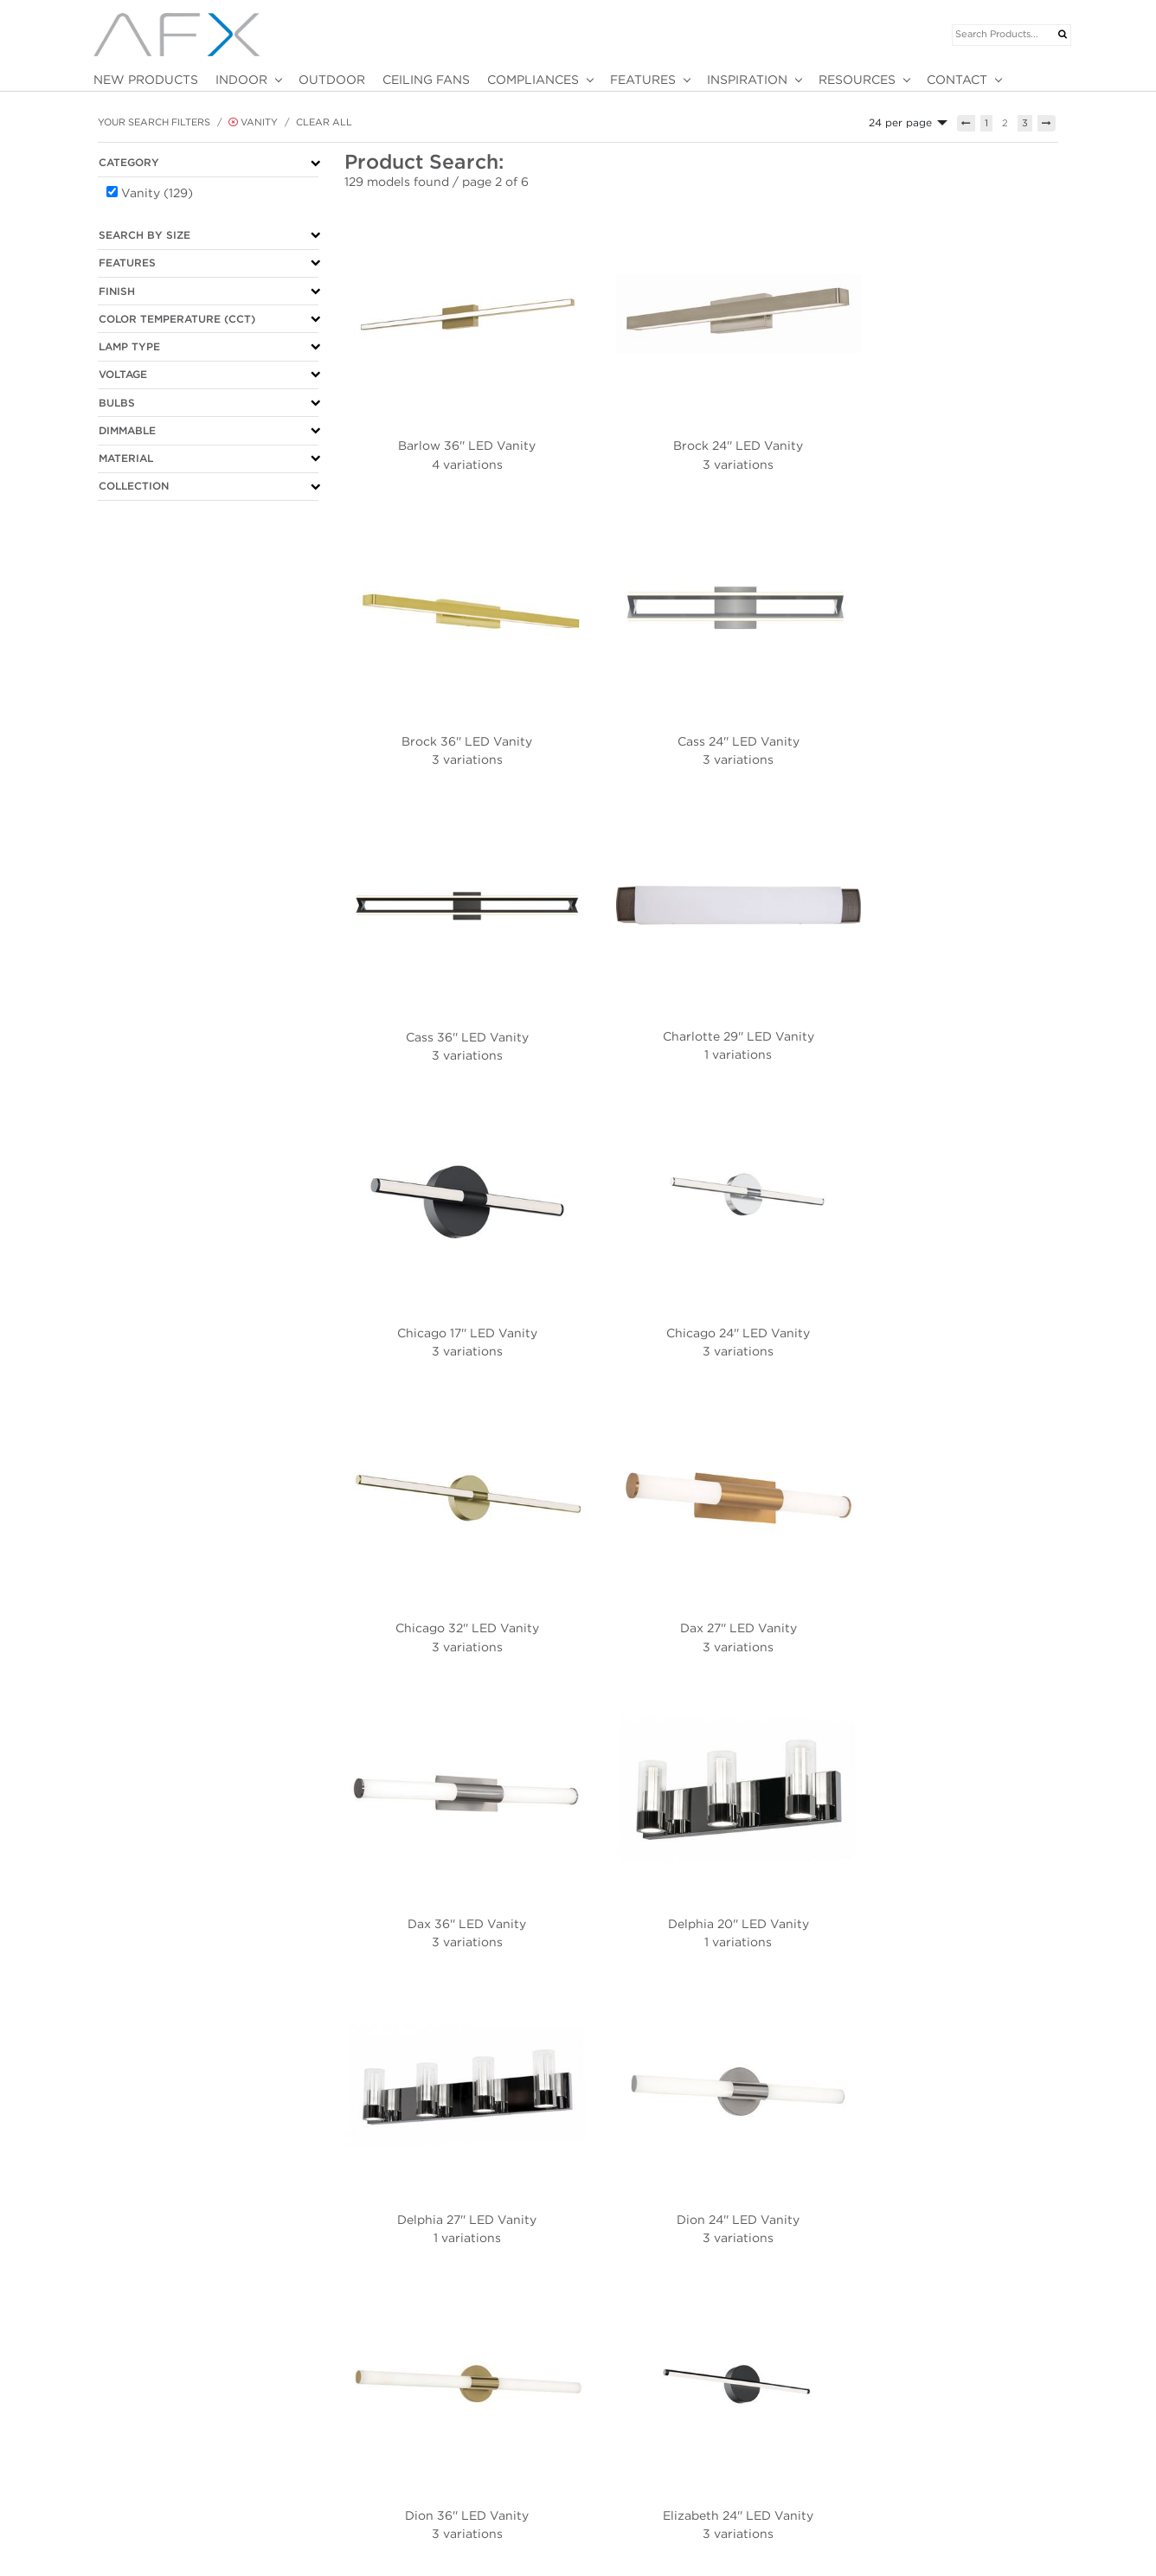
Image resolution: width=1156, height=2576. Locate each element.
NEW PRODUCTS (145, 79)
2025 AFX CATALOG (494, 2465)
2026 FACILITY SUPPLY (500, 2500)
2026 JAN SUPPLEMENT (503, 2431)
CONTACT (957, 79)
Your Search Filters (154, 122)
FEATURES (643, 79)
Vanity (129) (157, 193)
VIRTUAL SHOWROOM (324, 2449)
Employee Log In (1031, 2547)
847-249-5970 (122, 2449)
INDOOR (241, 79)
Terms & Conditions (142, 2510)
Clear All (324, 122)
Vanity (253, 122)
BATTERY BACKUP (639, 2431)
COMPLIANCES (533, 79)
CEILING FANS (426, 79)
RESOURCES (857, 79)
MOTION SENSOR (636, 2449)
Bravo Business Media (216, 2547)
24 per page (900, 122)
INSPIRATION (747, 79)
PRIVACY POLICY (129, 2493)
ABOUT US (113, 2431)
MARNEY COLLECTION (500, 2483)
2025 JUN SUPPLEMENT (503, 2449)
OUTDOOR (332, 79)
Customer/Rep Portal (935, 2547)
